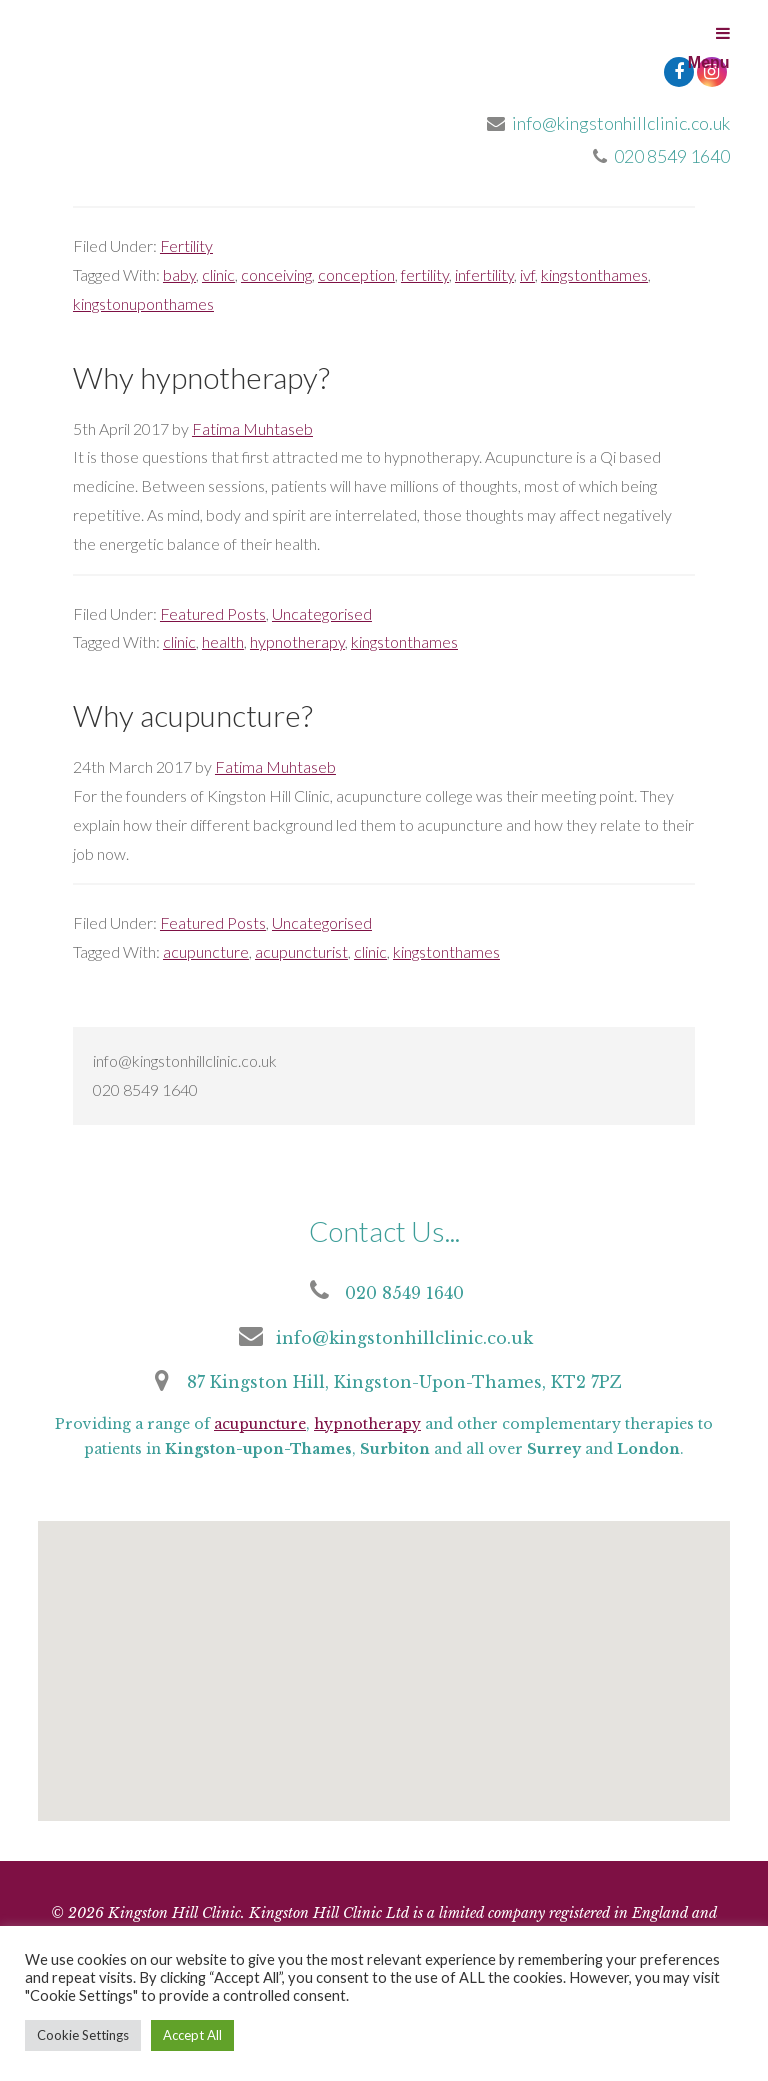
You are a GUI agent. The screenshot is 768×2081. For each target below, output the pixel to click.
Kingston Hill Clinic (188, 70)
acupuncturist (301, 951)
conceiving (276, 274)
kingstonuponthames (143, 303)
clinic (218, 274)
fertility (425, 274)
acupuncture (206, 951)
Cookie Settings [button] (83, 2035)
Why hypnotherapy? (201, 377)
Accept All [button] (192, 2035)
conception (356, 274)
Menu (709, 48)
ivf (527, 274)
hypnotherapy (297, 641)
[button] (380, 1686)
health (223, 641)
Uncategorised (322, 613)
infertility (484, 274)
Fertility (186, 245)
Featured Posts (213, 613)
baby (179, 274)
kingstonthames (594, 274)
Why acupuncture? (193, 715)
